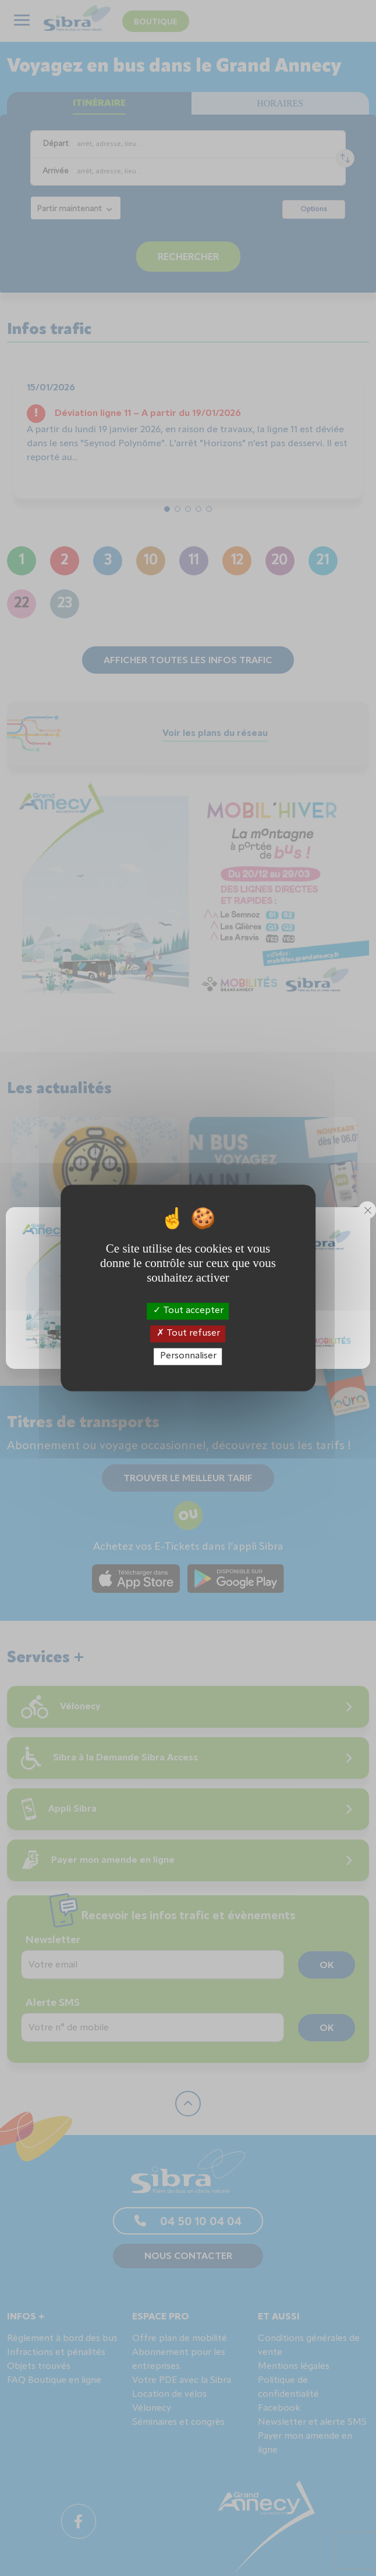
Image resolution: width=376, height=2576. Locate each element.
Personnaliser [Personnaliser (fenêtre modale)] (188, 1356)
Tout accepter (188, 1310)
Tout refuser (188, 1333)
